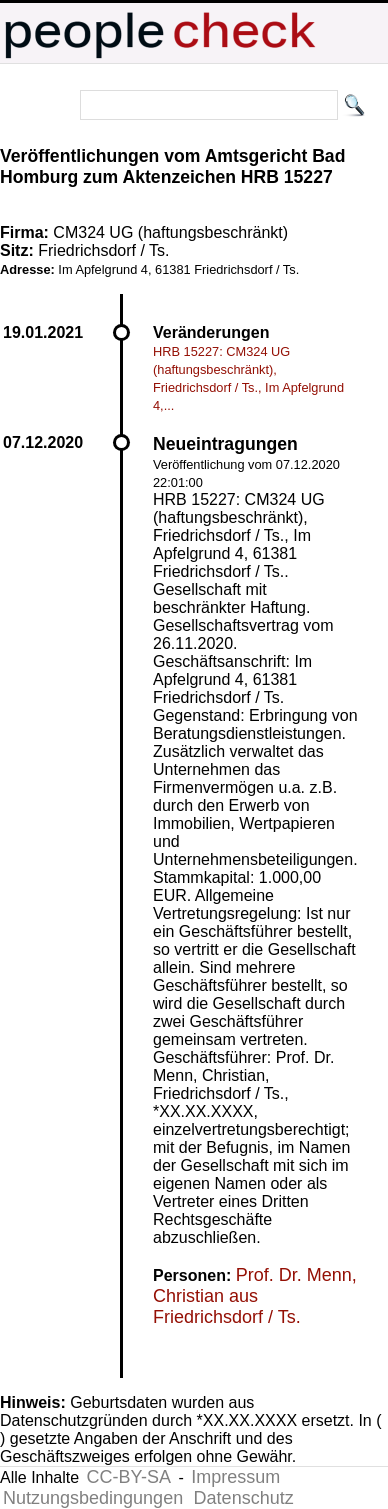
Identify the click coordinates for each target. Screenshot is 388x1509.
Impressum (235, 1477)
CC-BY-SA (129, 1477)
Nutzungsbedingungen (93, 1498)
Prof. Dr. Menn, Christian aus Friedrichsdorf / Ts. (255, 1296)
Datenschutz (244, 1498)
